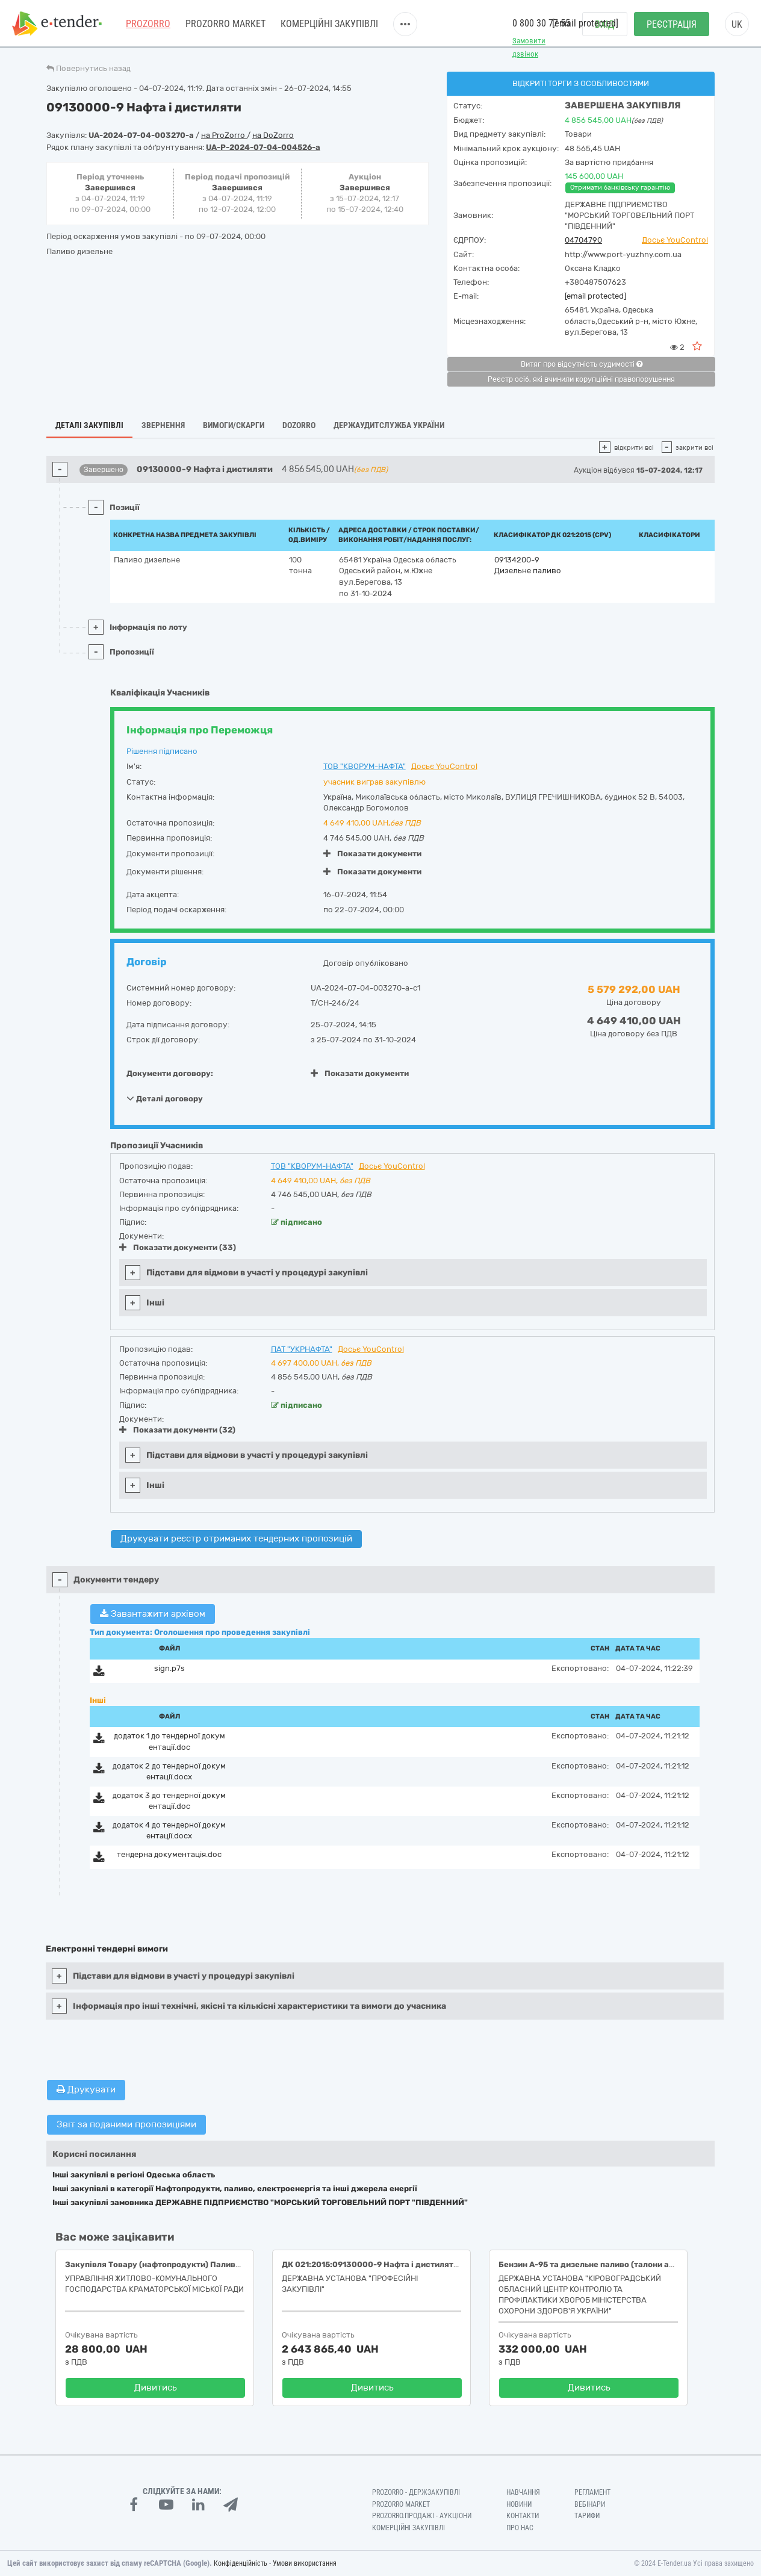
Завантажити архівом (152, 1613)
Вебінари (589, 2504)
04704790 (583, 239)
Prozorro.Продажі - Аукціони (421, 2516)
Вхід (605, 24)
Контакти (522, 2516)
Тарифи (587, 2516)
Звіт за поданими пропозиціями (126, 2124)
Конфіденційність (240, 2563)
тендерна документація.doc (169, 1854)
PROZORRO (148, 24)
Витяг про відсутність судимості (581, 364)
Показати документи (372, 853)
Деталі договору (164, 1098)
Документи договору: (169, 1073)
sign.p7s (169, 1668)
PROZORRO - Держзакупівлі (416, 2492)
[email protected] (595, 295)
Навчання (523, 2492)
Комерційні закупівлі (329, 24)
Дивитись (155, 2387)
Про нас (519, 2528)
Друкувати (86, 2089)
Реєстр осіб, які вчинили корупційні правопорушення (581, 379)
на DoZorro (273, 135)
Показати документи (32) (177, 1429)
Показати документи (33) (177, 1247)
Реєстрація (672, 24)
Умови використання (305, 2563)
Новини (519, 2504)
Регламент (592, 2492)
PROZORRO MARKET (225, 24)
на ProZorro (224, 135)
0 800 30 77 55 (541, 23)
